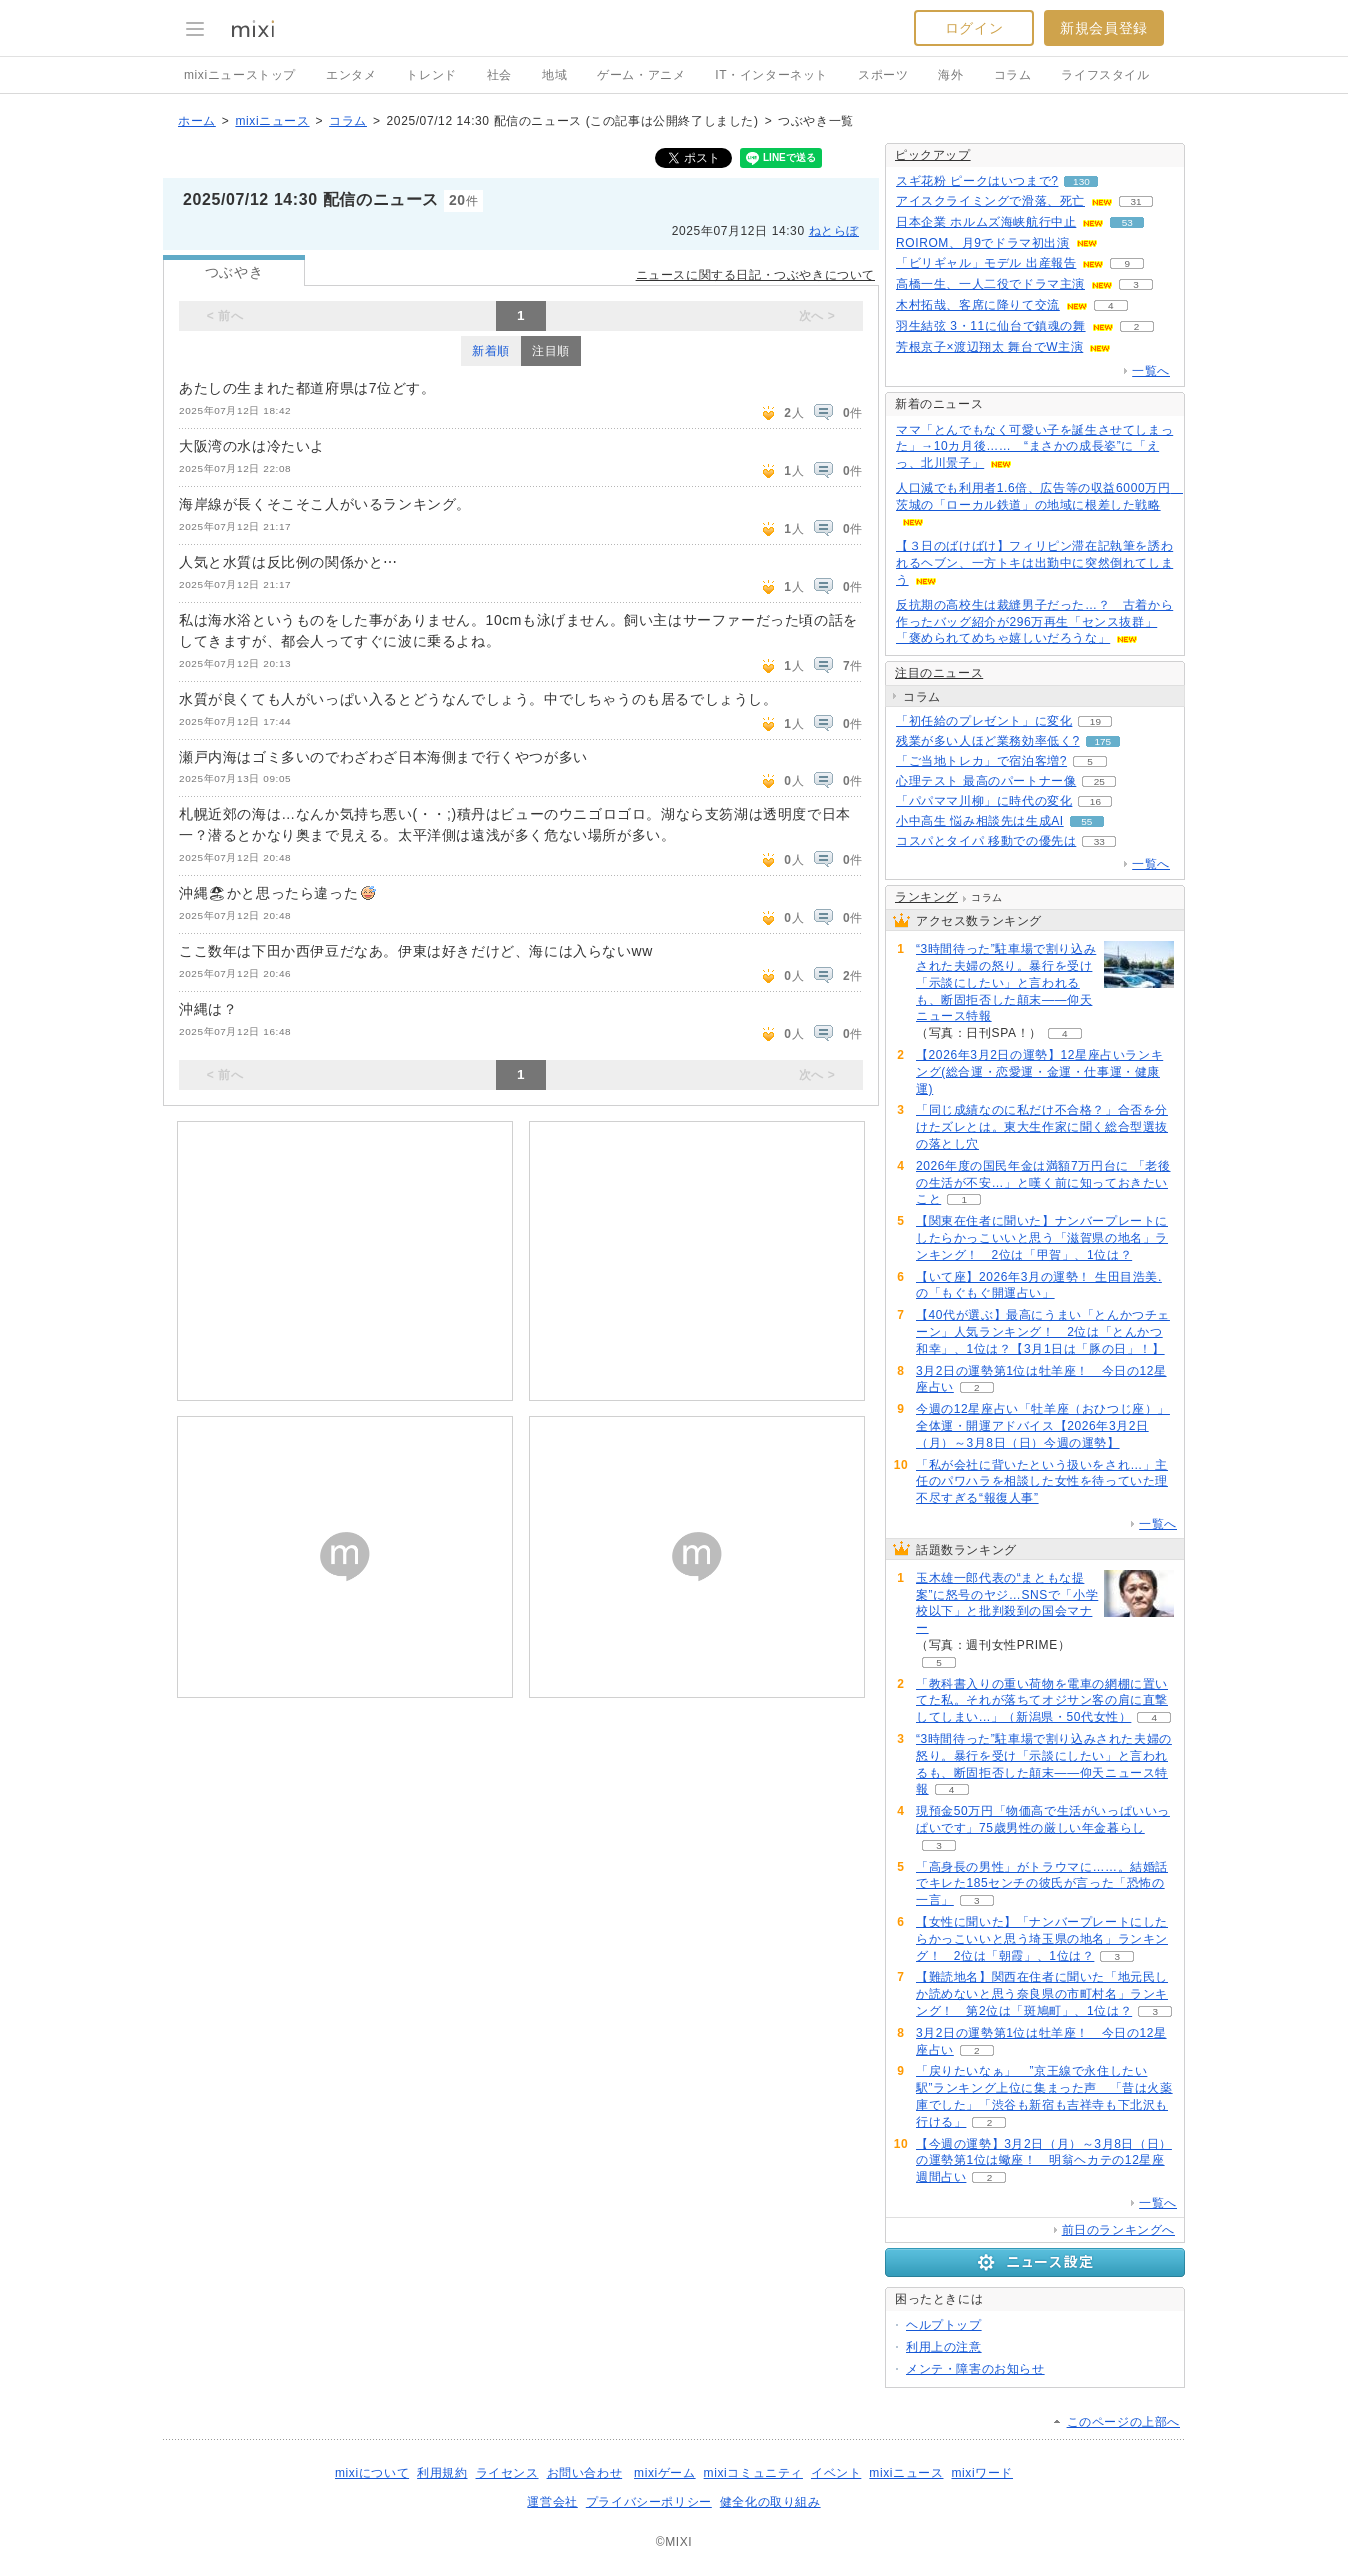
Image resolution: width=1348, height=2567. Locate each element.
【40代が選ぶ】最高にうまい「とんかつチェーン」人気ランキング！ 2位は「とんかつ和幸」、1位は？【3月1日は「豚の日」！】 (1043, 1332)
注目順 (551, 351)
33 (1099, 841)
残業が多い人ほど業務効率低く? (988, 741)
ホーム (197, 121)
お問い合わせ (585, 2473)
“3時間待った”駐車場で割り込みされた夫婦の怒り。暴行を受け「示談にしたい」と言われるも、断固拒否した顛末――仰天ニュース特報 (1006, 982)
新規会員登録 (1104, 28)
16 (1095, 801)
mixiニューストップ (240, 75)
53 (1127, 222)
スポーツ (883, 75)
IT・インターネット (771, 75)
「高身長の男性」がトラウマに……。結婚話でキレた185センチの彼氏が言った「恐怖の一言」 (1042, 1884)
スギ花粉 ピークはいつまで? (977, 181)
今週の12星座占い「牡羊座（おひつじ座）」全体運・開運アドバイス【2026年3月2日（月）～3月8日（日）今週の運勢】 (1043, 1426)
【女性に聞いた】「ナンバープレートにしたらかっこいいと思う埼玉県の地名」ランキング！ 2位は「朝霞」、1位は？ (1042, 1939)
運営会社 (552, 2502)
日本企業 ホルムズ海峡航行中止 (986, 222)
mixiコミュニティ (753, 2473)
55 (1086, 821)
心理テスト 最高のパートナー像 (986, 781)
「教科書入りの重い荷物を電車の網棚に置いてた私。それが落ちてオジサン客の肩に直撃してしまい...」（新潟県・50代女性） (1042, 1701)
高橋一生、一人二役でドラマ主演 (990, 284)
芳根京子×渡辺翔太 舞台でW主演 (989, 347)
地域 (554, 75)
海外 (950, 75)
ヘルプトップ (944, 2325)
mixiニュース (272, 121)
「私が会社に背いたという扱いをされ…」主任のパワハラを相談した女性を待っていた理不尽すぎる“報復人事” (1042, 1482)
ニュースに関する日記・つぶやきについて (755, 275)
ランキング (926, 897)
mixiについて (372, 2473)
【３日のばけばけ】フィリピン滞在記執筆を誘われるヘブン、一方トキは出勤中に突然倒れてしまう (1034, 563)
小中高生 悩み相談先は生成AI (980, 821)
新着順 (491, 351)
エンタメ (351, 75)
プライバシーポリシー (649, 2502)
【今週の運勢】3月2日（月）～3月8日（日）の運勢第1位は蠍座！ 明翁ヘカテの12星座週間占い (1044, 2161)
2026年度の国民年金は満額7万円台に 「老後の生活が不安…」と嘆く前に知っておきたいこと (1043, 1183)
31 (1135, 201)
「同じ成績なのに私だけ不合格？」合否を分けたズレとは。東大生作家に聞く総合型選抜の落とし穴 (1042, 1127)
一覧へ (1151, 371)
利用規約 (442, 2473)
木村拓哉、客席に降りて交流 (978, 305)
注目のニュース (939, 673)
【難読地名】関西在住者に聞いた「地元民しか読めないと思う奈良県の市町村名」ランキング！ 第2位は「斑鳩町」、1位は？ (1042, 1994)
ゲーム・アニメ (641, 75)
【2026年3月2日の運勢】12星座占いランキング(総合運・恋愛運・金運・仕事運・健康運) (1039, 1072)
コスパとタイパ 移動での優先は (986, 841)
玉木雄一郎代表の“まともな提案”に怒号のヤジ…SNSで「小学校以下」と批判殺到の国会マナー (1007, 1603)
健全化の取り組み (770, 2502)
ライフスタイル (1105, 75)
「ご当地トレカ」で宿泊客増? (981, 761)
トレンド (431, 75)
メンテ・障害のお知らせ (975, 2369)
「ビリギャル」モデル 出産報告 (986, 263)
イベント (836, 2473)
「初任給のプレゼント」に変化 (984, 721)
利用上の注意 (944, 2347)
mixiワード (982, 2473)
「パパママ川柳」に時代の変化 (984, 801)
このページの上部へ (1123, 2422)
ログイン (974, 28)
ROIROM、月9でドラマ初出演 (983, 243)
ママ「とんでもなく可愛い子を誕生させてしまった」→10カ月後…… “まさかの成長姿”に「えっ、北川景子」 (1034, 447)
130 (1081, 181)
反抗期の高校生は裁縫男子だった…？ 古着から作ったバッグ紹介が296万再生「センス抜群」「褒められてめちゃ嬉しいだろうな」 (1034, 622)
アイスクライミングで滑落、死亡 (990, 201)
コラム (1013, 75)
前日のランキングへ (1118, 2230)
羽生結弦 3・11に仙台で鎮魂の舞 (991, 326)
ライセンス (507, 2473)
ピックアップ (933, 155)
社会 (499, 75)
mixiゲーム (665, 2473)
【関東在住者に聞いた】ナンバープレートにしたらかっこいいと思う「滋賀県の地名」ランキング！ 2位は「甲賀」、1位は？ (1042, 1238)
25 (1099, 781)
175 (1102, 741)
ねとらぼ (834, 231)
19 (1095, 721)
